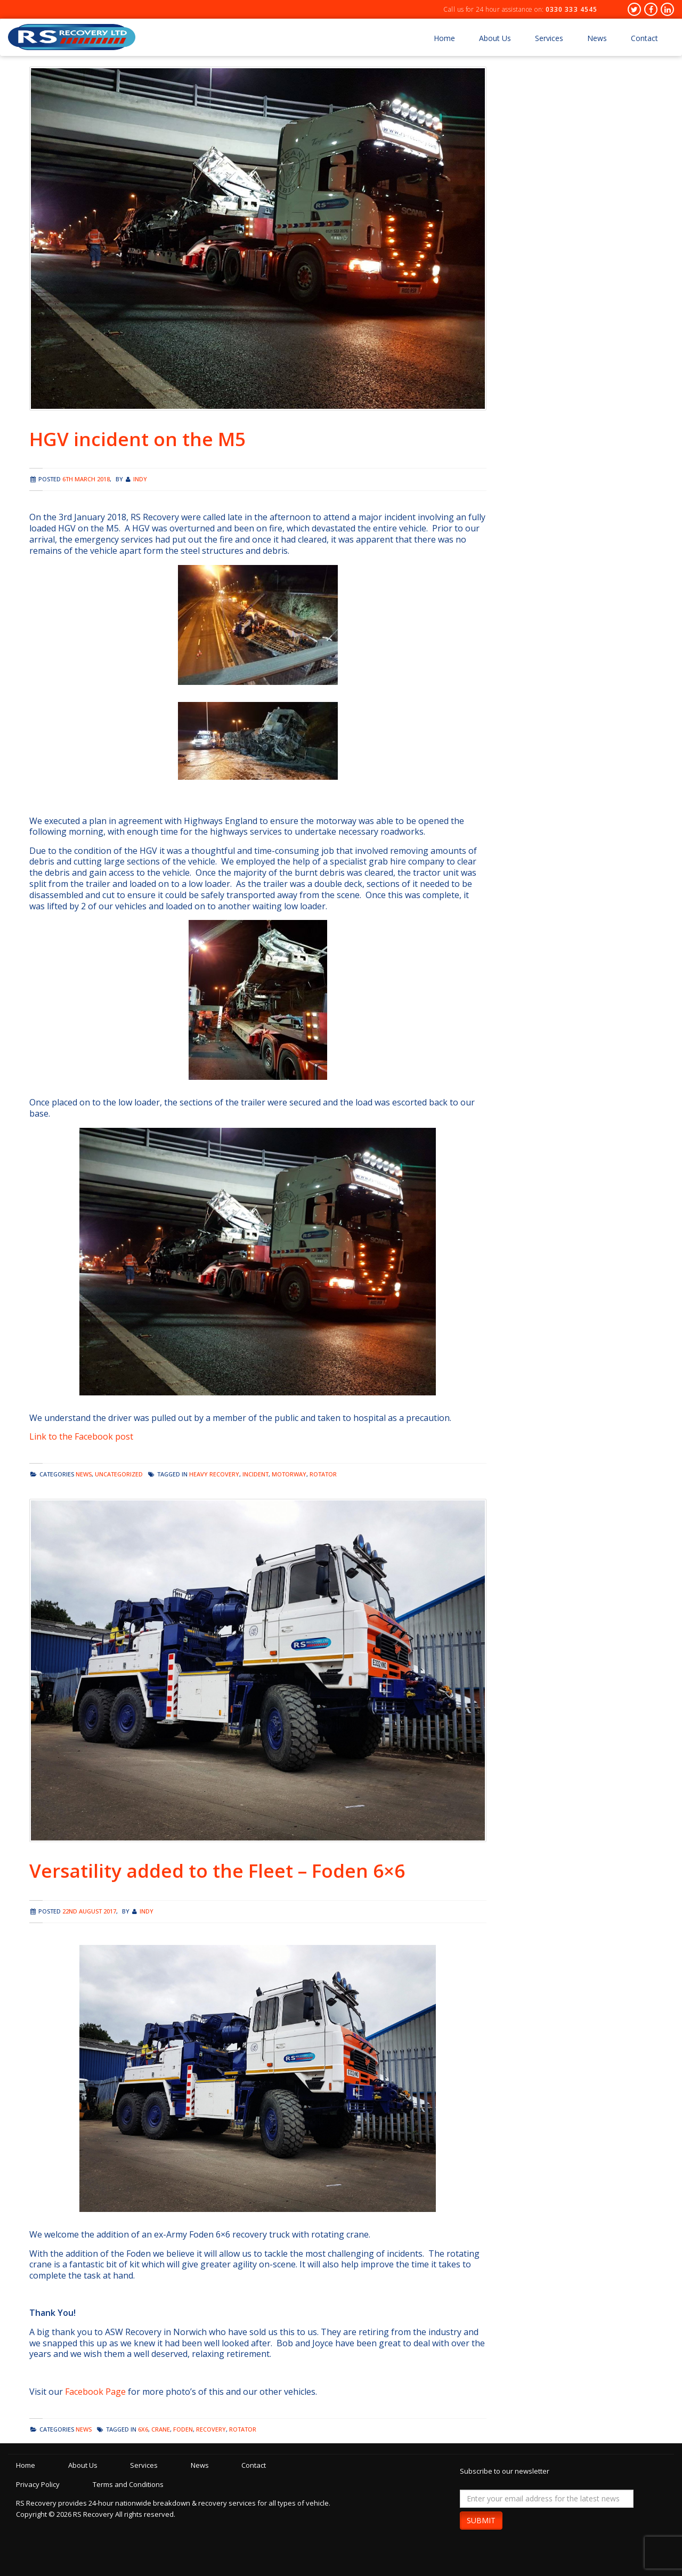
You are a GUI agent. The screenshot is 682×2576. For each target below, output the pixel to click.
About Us (495, 38)
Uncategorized (119, 1474)
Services (549, 38)
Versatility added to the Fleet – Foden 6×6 (217, 1870)
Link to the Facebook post (81, 1436)
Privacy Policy (38, 2484)
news (84, 1474)
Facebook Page (95, 2391)
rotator (323, 1474)
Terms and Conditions (128, 2484)
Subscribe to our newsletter (504, 2471)
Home (444, 38)
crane (160, 2429)
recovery (211, 2429)
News (597, 38)
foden (183, 2429)
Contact (644, 38)
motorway (289, 1474)
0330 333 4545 (571, 9)
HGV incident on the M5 (137, 438)
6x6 (143, 2429)
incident (255, 1474)
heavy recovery (214, 1474)
